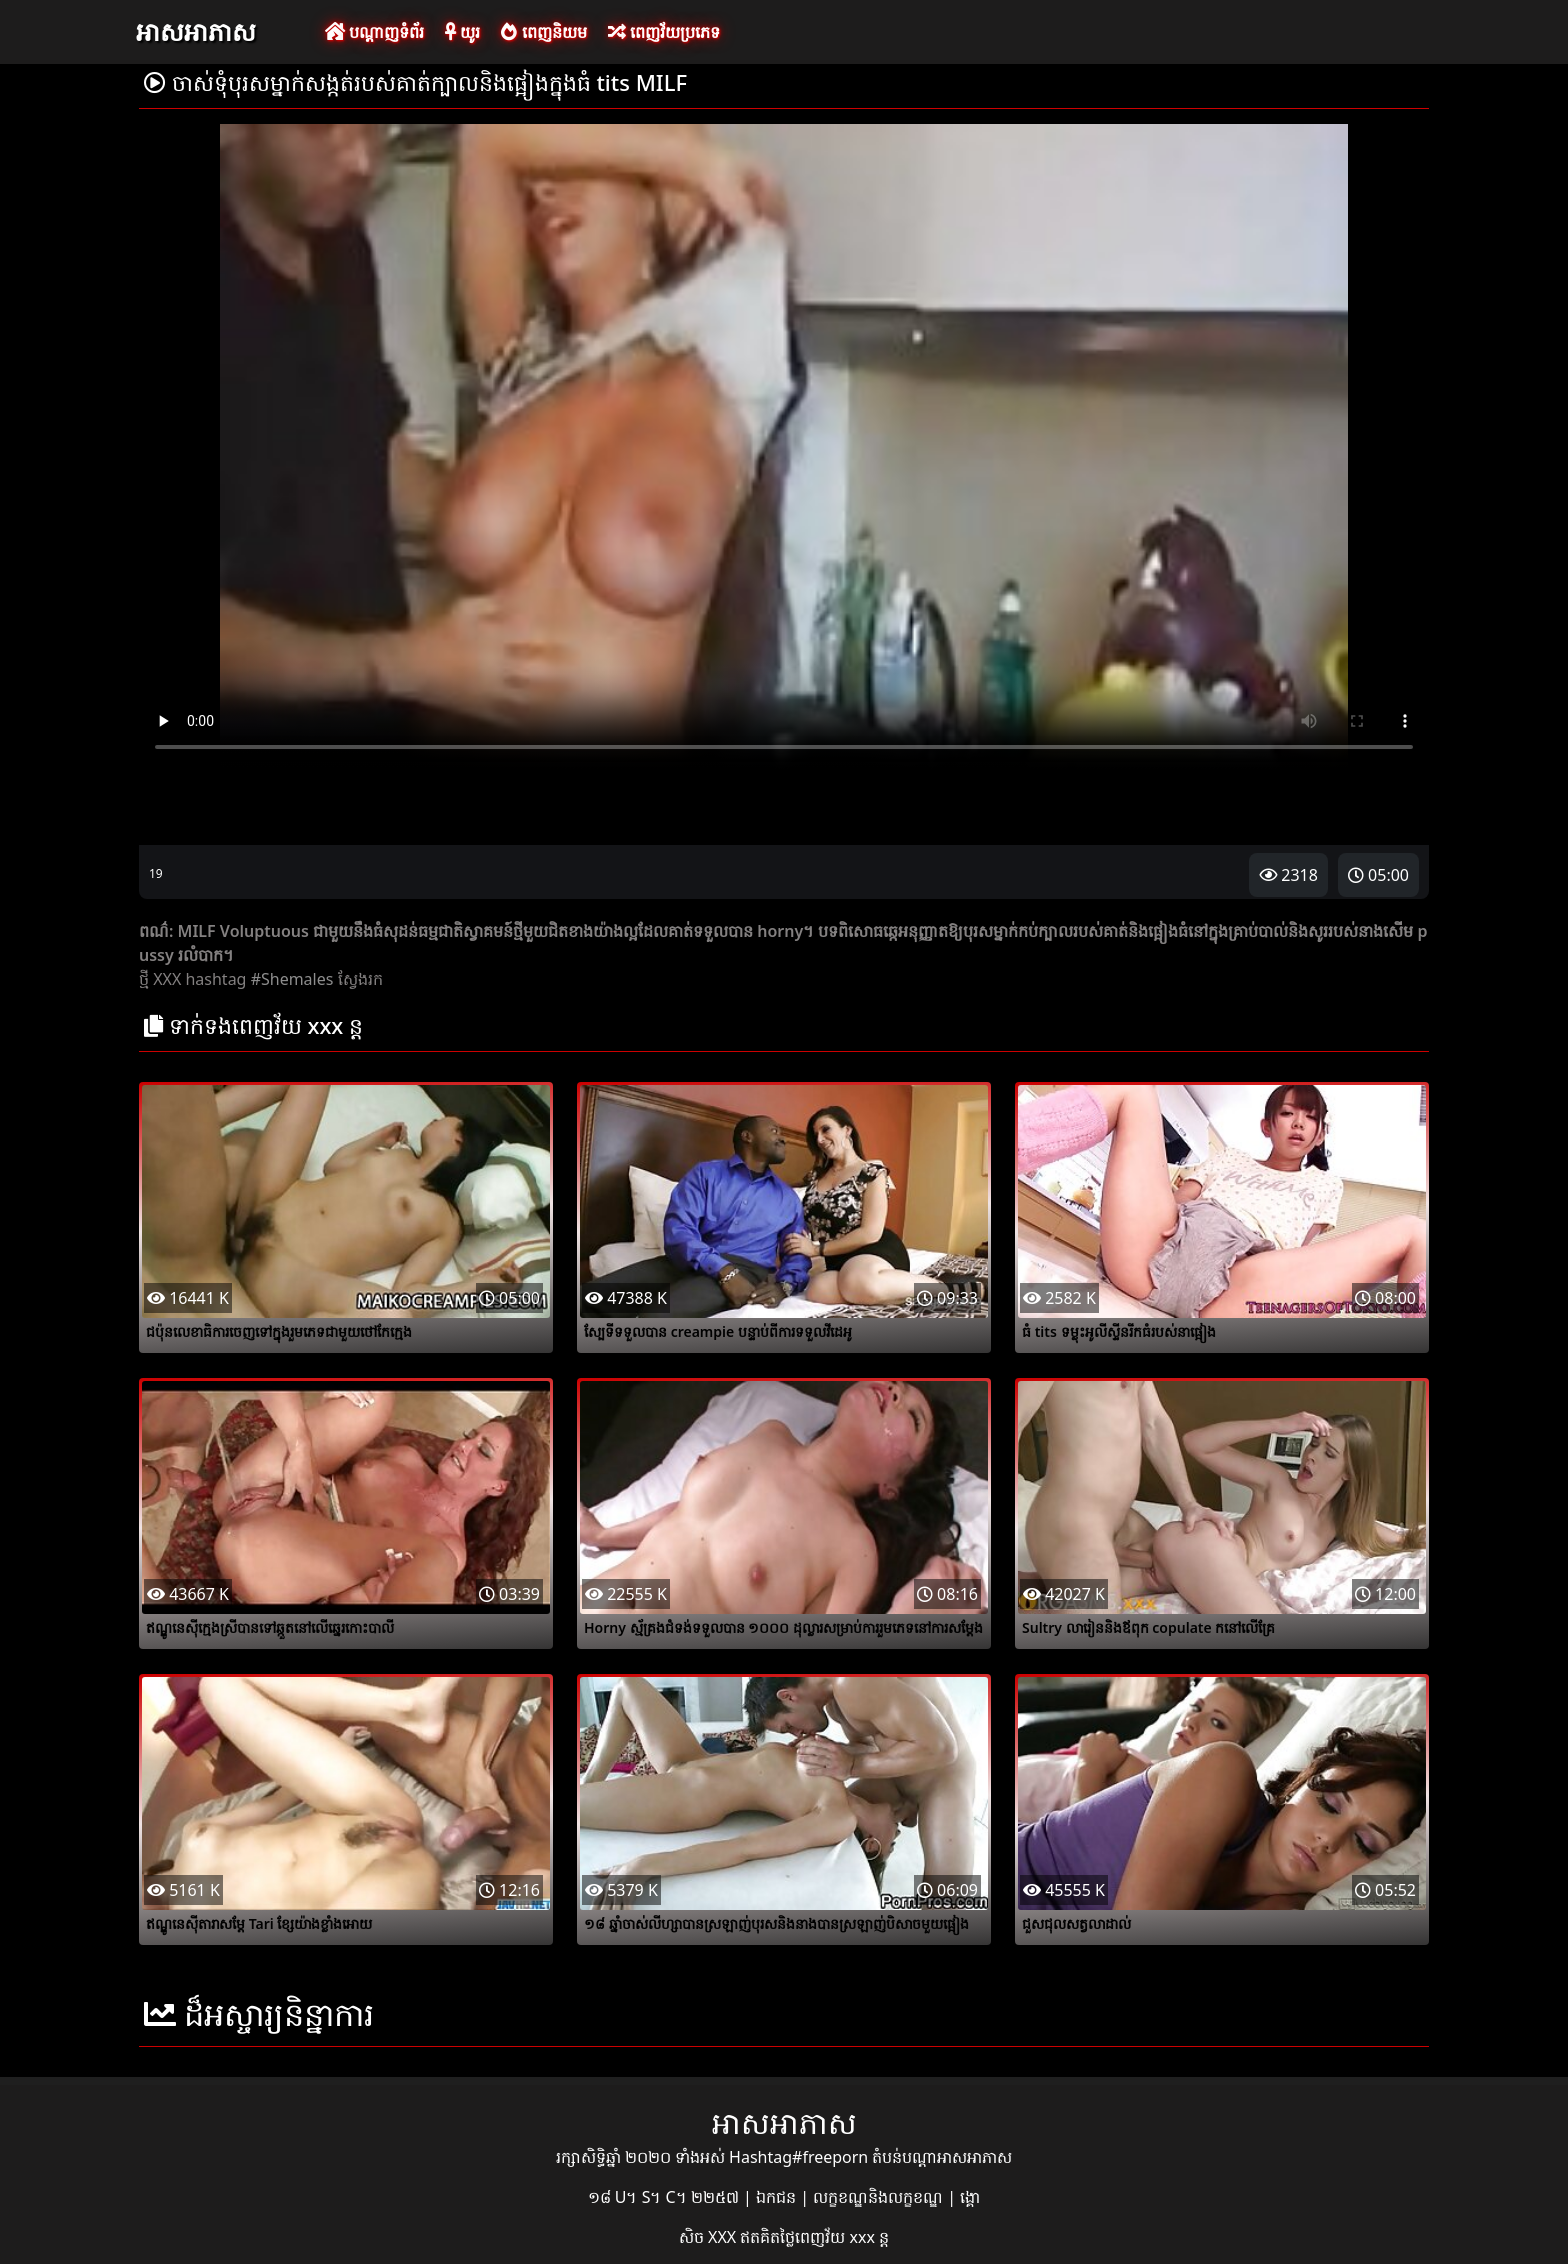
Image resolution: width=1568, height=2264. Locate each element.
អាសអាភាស (196, 31)
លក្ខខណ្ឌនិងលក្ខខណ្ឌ (880, 2197)
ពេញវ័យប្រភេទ (664, 32)
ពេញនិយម (543, 32)
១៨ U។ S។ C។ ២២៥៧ (665, 2197)
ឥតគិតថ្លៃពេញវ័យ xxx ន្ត (814, 2237)
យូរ (462, 32)
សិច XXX (709, 2237)
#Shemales (292, 979)
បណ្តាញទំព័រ (374, 32)
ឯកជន (778, 2197)
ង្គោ (970, 2197)
